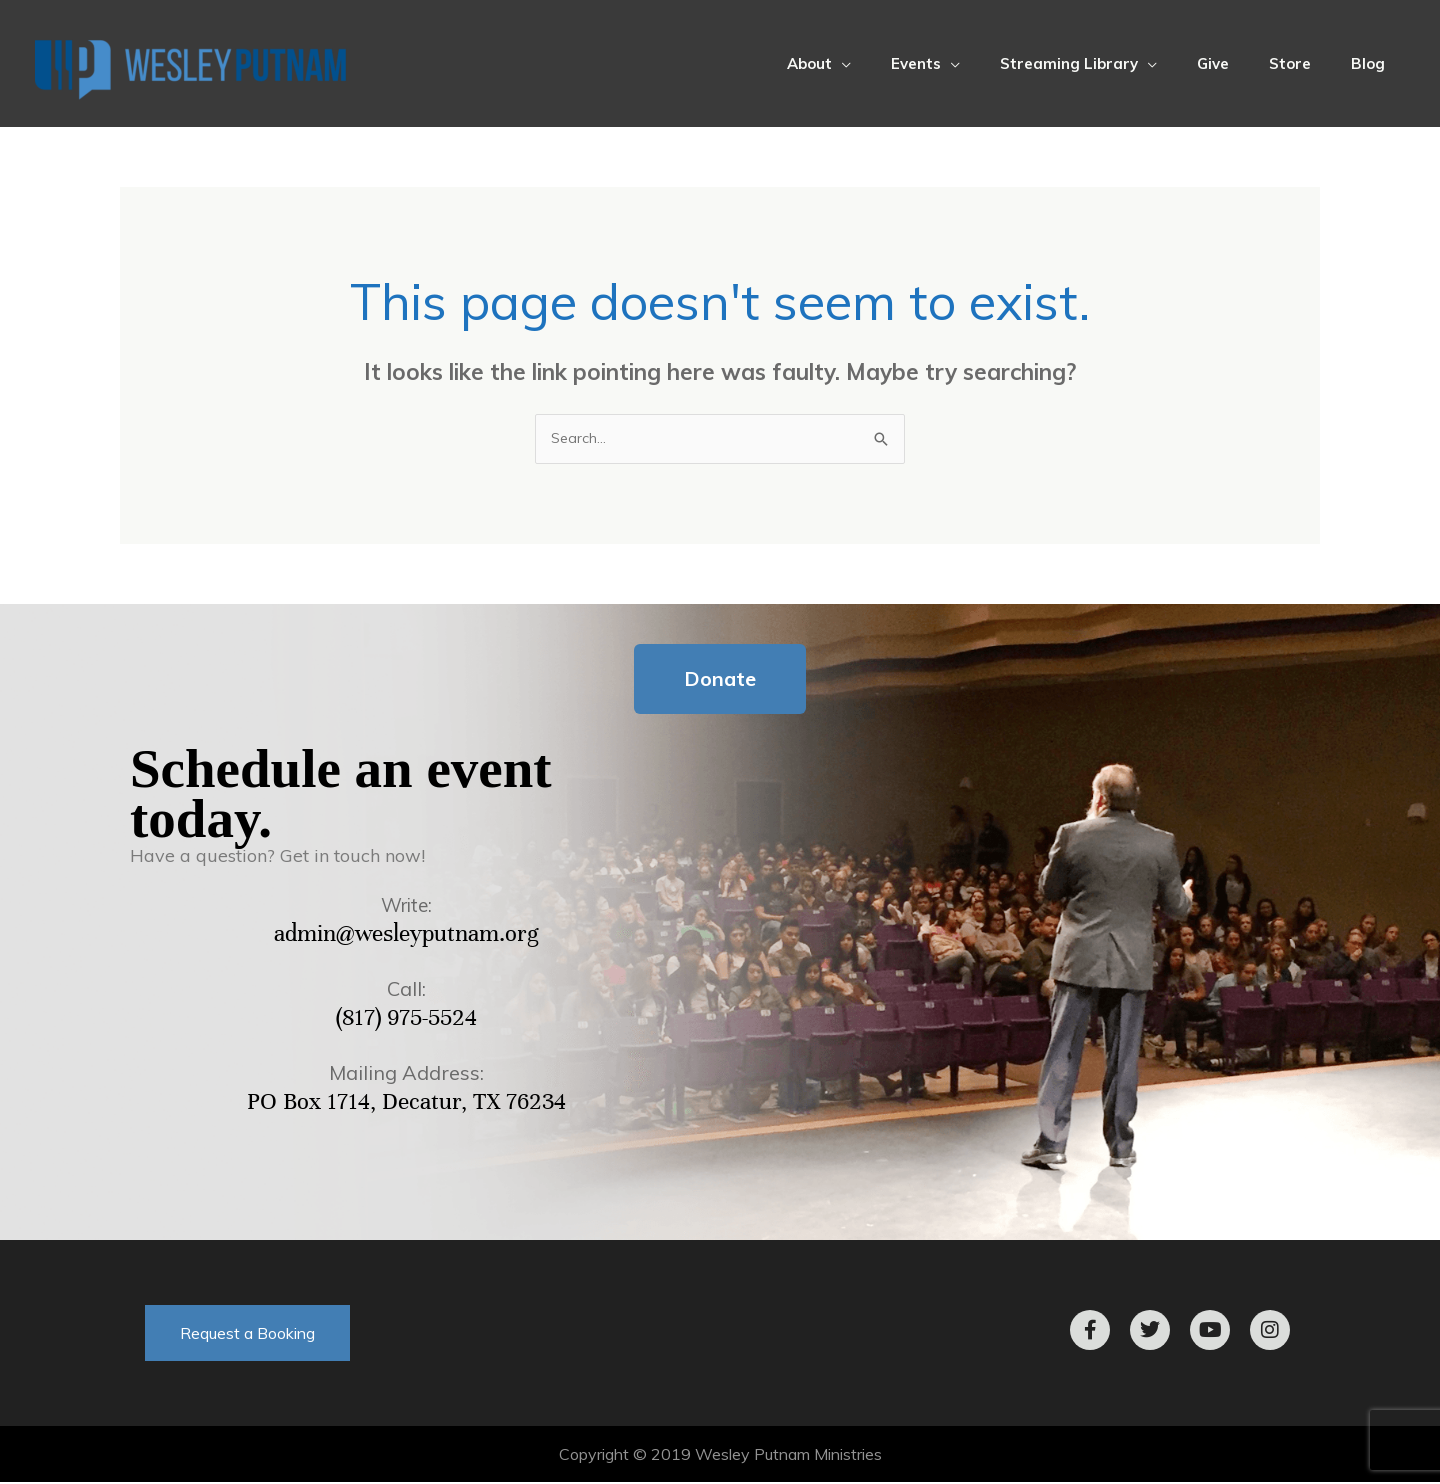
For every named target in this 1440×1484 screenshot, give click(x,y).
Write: (407, 906)
